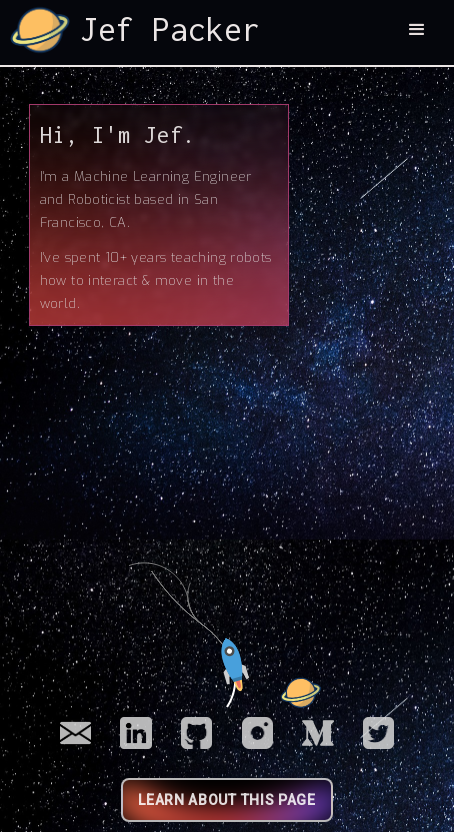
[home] (135, 30)
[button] (417, 30)
